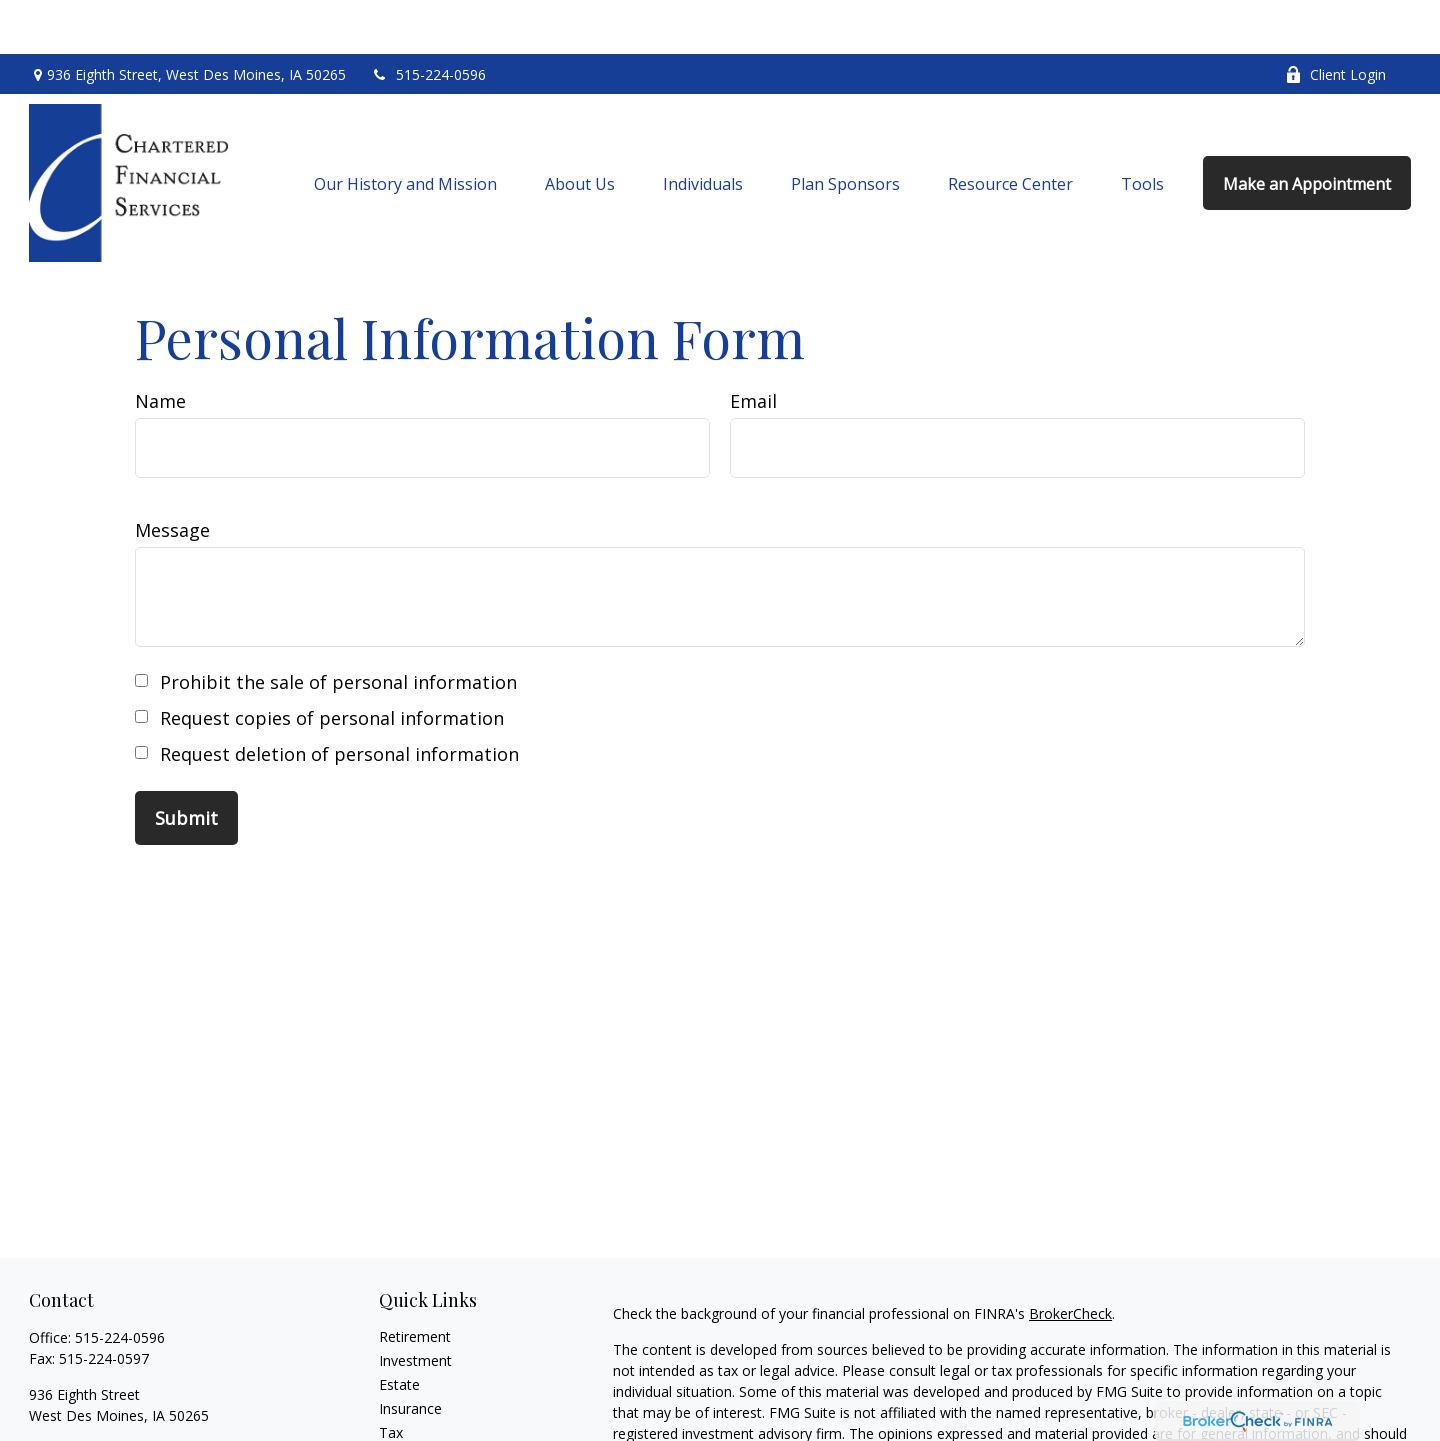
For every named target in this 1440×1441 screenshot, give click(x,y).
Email (753, 347)
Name (160, 347)
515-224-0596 (428, 20)
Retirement (415, 1282)
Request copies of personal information (332, 664)
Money (401, 1402)
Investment (415, 1306)
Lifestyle (406, 1426)
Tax (391, 1378)
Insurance (410, 1354)
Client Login (1335, 20)
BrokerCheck (1070, 1259)
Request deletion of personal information (339, 700)
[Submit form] (186, 764)
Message (172, 476)
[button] (405, 129)
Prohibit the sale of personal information (338, 628)
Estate (399, 1330)
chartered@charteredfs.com (119, 1396)
